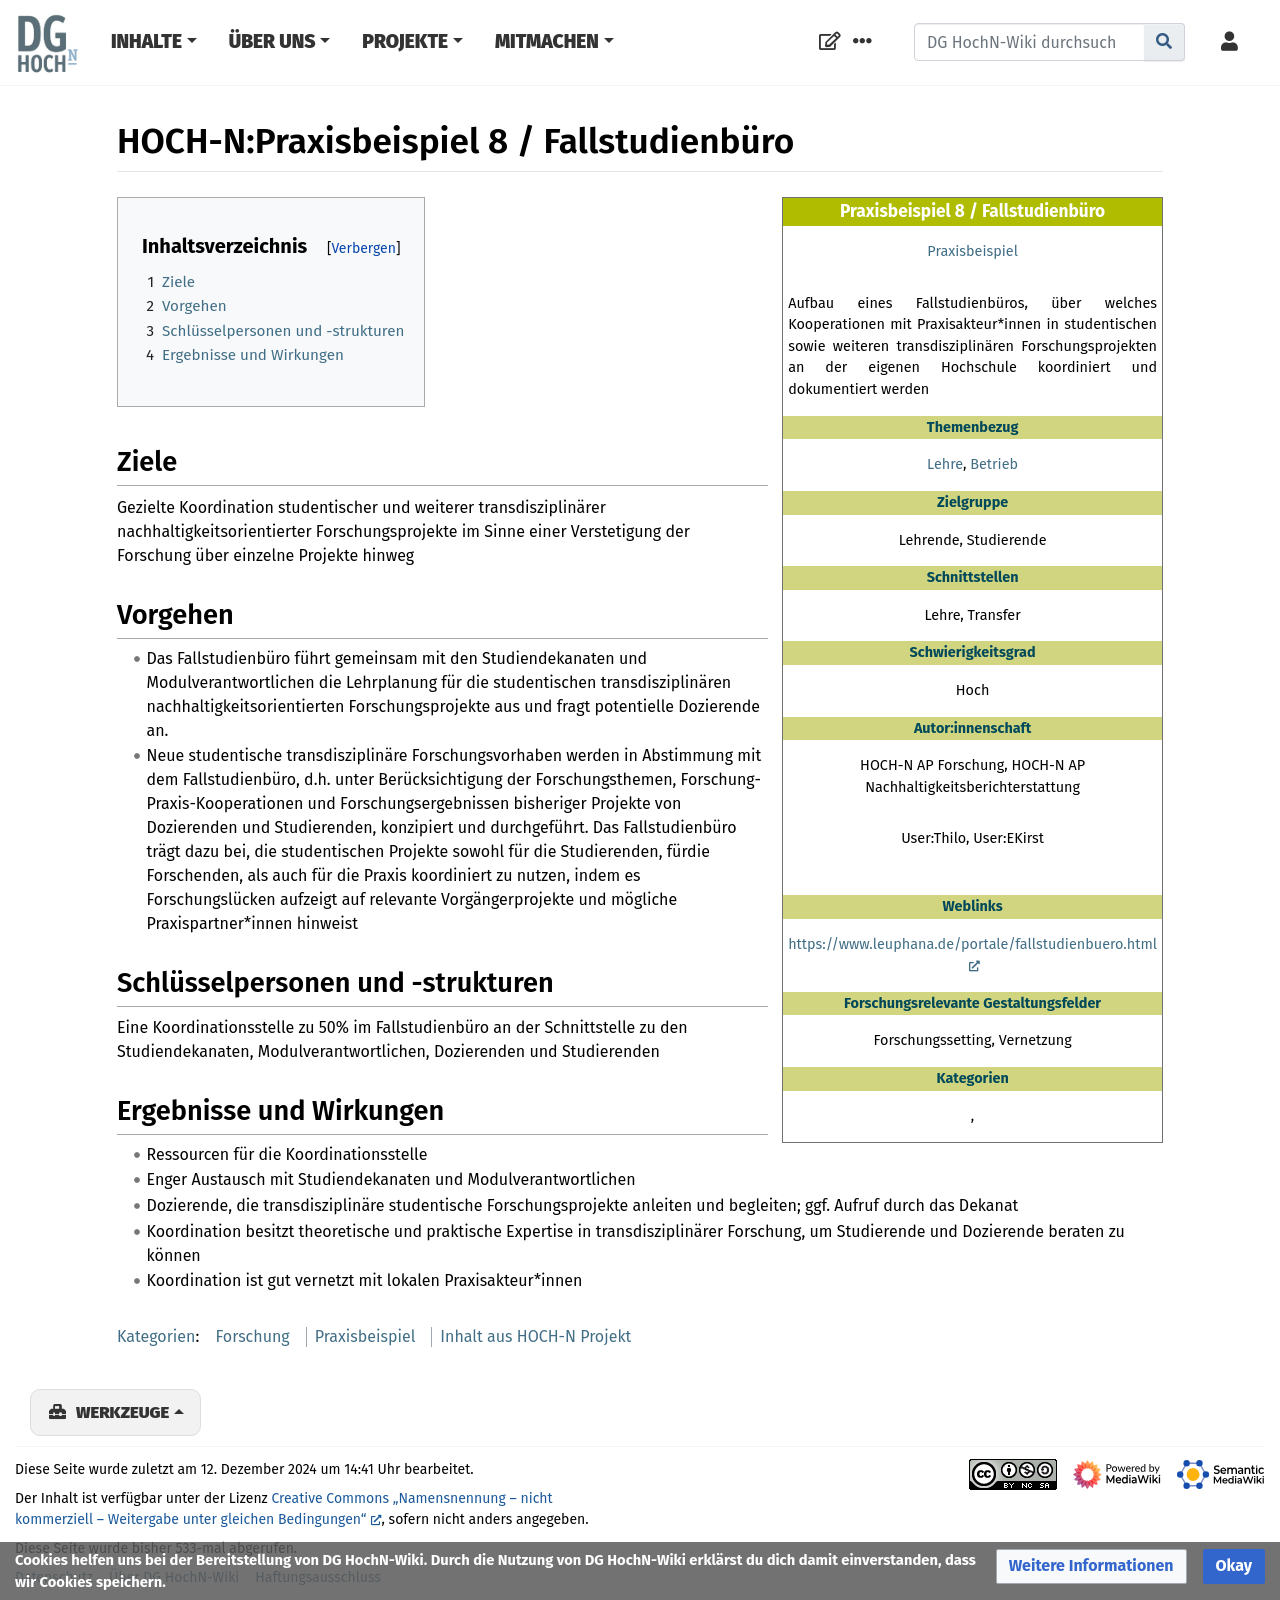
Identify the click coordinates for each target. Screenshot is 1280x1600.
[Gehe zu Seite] (1164, 42)
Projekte (405, 41)
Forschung (253, 1336)
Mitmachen (547, 41)
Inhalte (146, 41)
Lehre (945, 464)
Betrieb (994, 464)
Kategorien (156, 1336)
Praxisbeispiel (972, 251)
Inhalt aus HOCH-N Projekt (535, 1336)
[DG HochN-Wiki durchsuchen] (1029, 42)
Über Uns (272, 41)
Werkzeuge (122, 1412)
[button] (1091, 1566)
